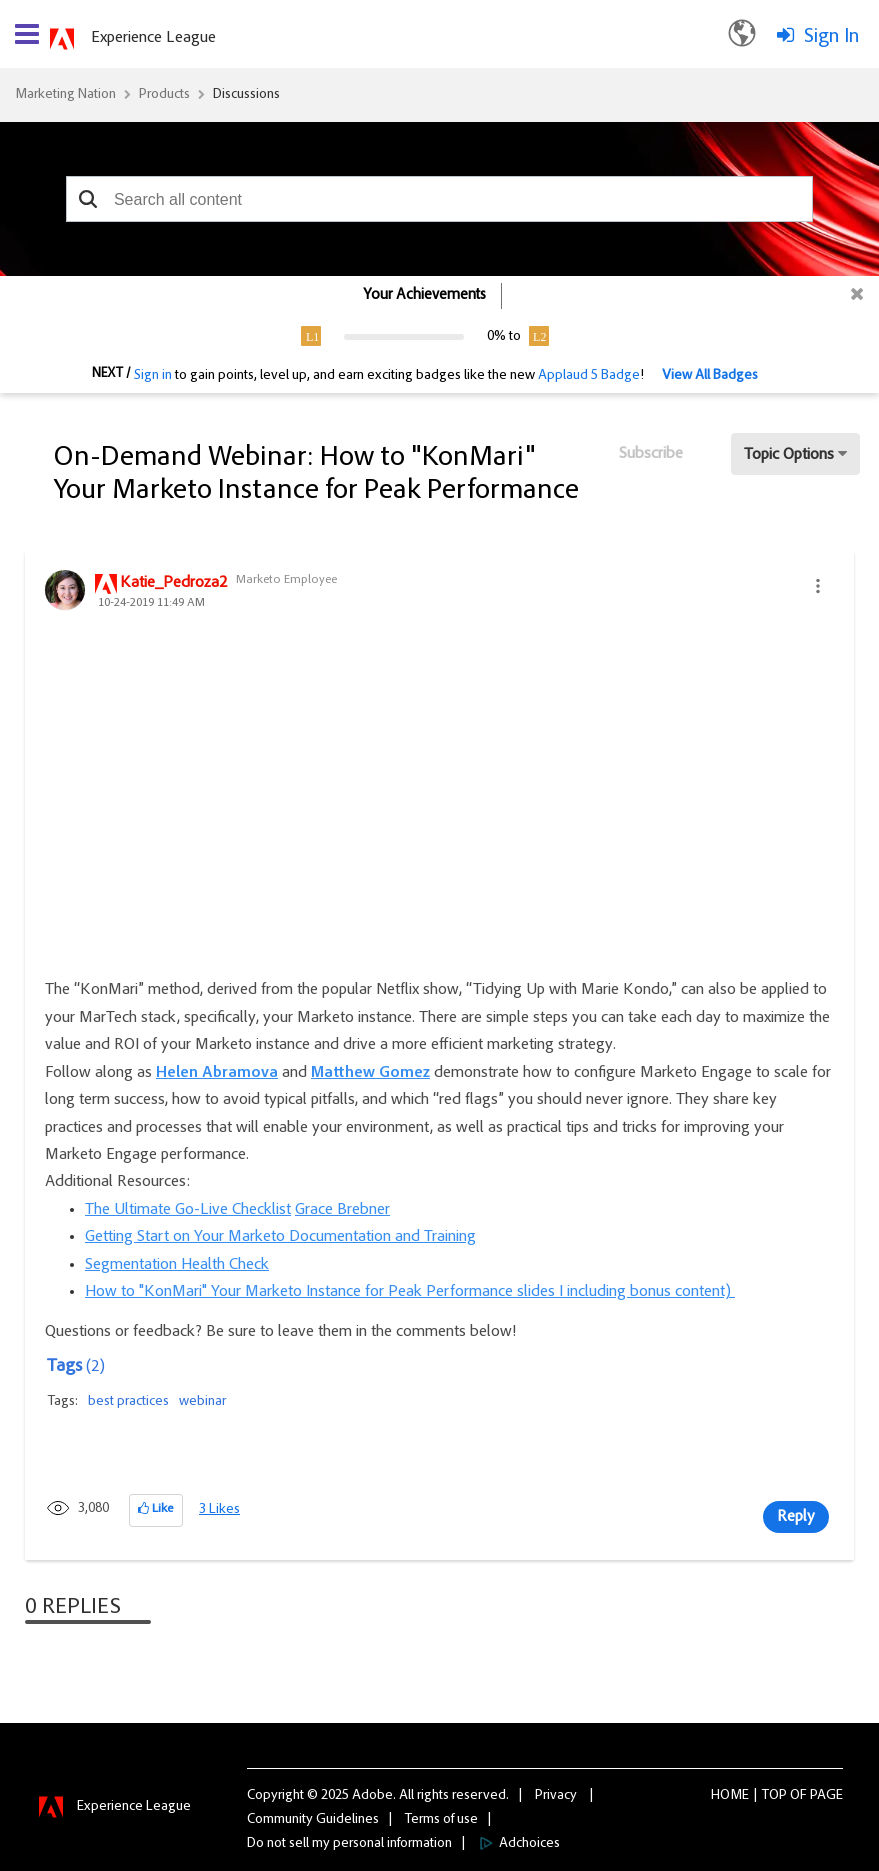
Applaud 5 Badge (589, 376)
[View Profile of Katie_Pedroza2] (173, 584)
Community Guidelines (313, 1820)
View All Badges (710, 376)
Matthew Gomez (370, 1073)
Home (730, 1796)
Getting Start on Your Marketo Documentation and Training (280, 1237)
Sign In (831, 37)
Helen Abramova (217, 1073)
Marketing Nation (65, 95)
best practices (128, 1402)
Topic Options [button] (789, 455)
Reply (796, 1517)
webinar (202, 1402)
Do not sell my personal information (349, 1844)
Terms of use (441, 1820)
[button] (88, 199)
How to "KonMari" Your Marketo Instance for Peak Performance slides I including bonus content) (410, 1292)
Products (164, 95)
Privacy (556, 1796)
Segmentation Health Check (177, 1265)
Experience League (153, 38)
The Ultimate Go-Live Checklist (188, 1210)
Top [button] (774, 1796)
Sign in (153, 376)
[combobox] (439, 199)
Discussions (246, 95)
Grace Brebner (342, 1210)
